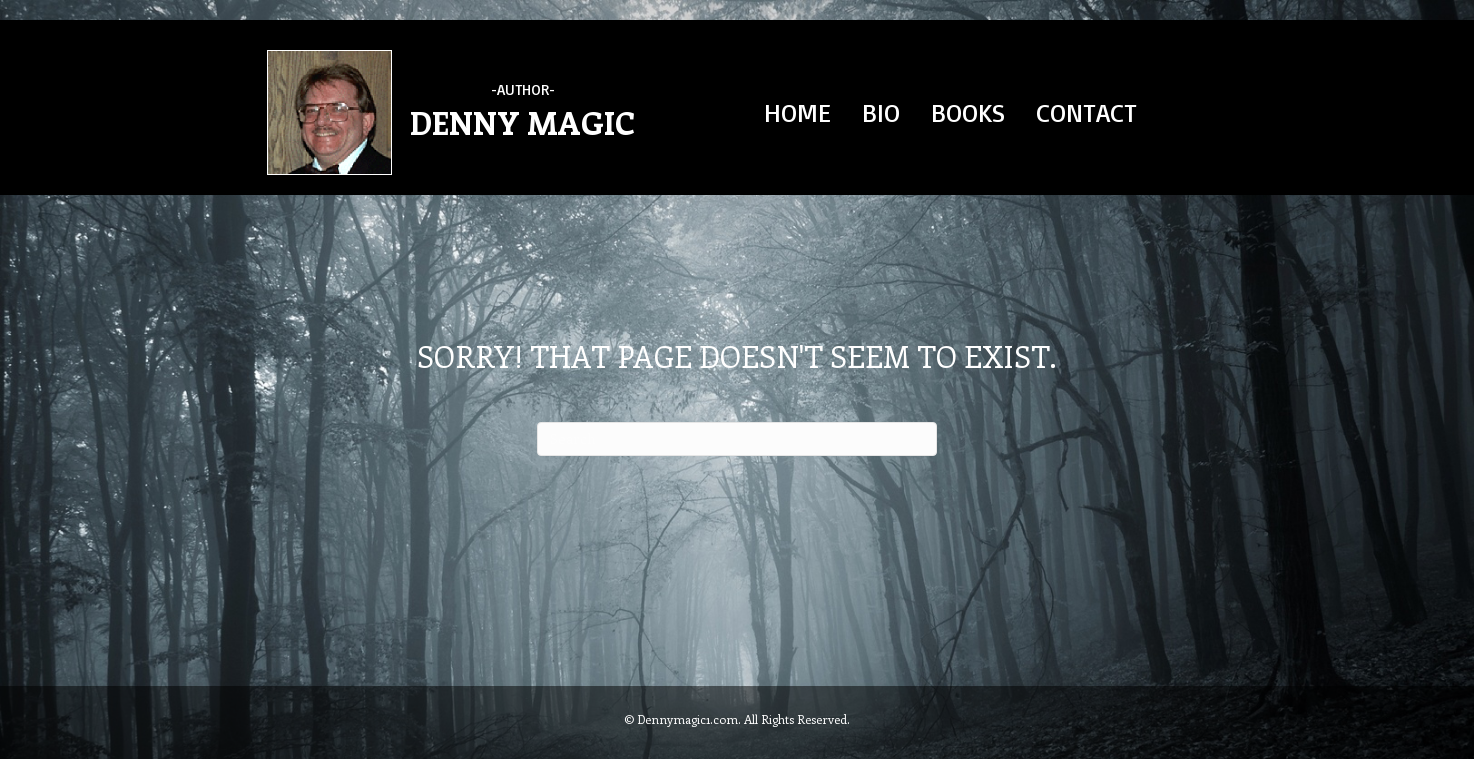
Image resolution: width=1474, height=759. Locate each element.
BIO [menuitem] (881, 112)
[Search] (737, 439)
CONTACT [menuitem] (1086, 112)
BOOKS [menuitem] (968, 112)
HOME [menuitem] (797, 112)
